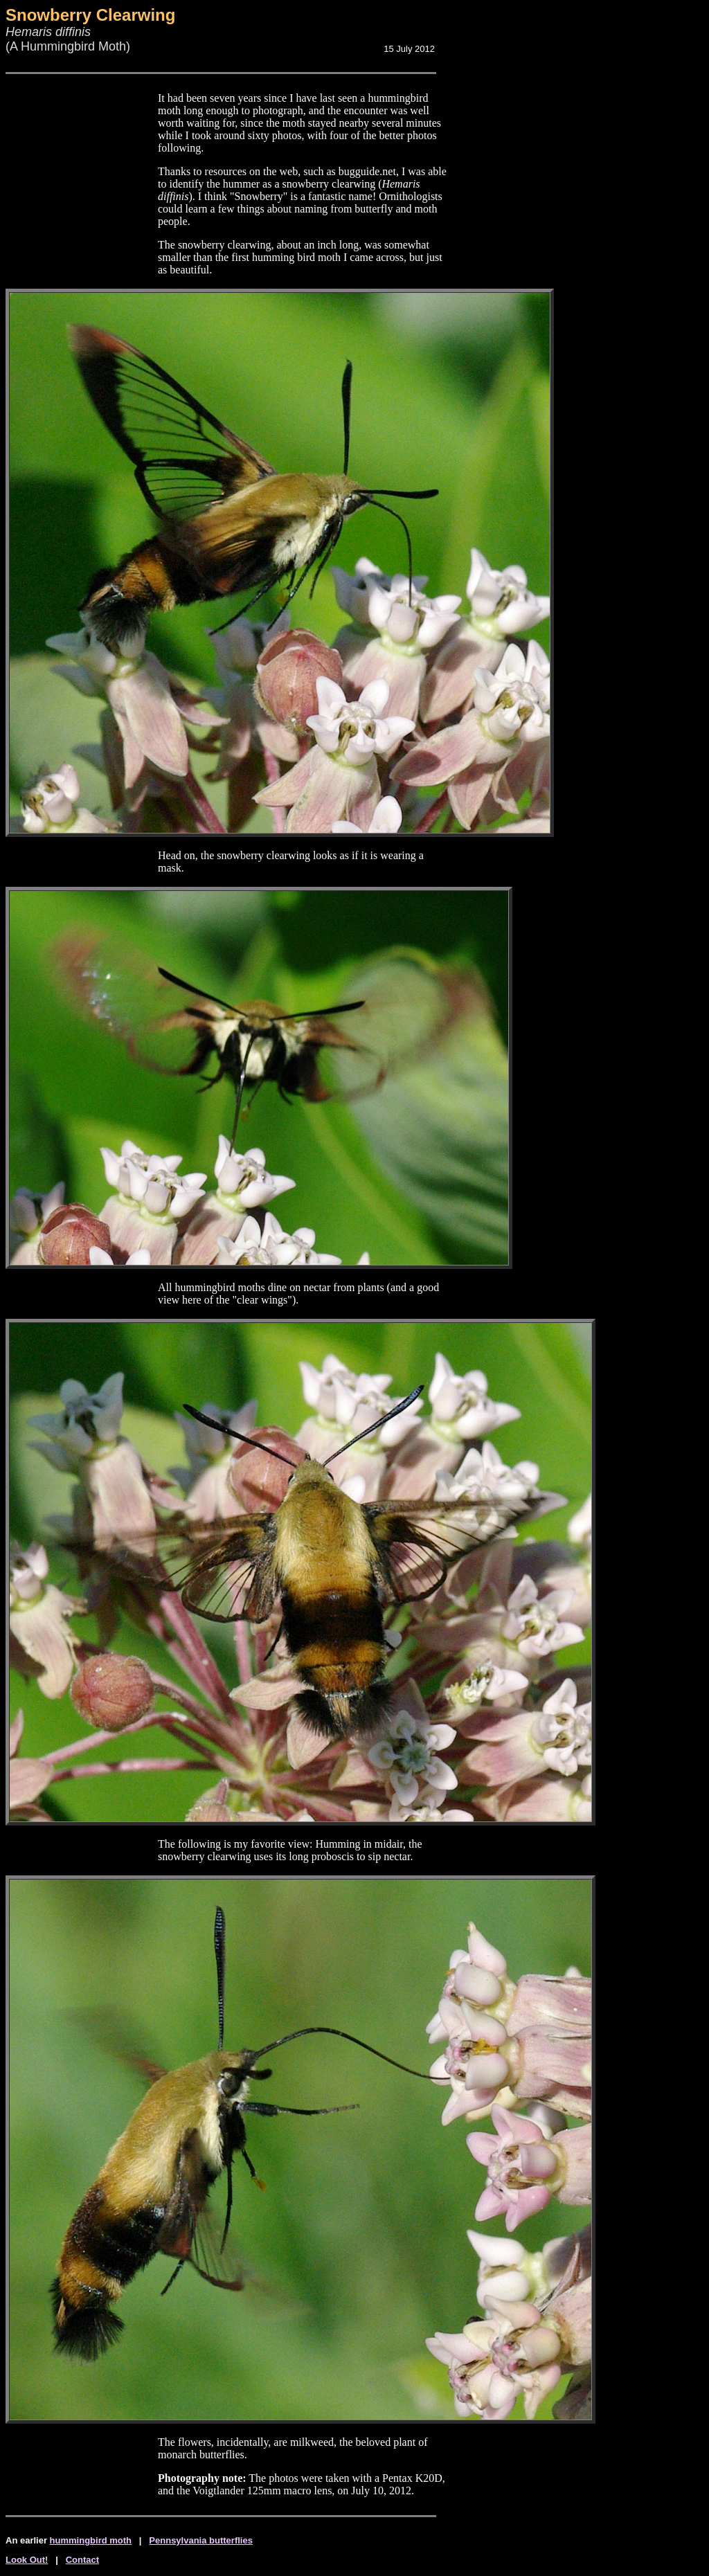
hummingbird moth (91, 2540)
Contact (82, 2560)
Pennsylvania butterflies (201, 2540)
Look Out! (27, 2560)
